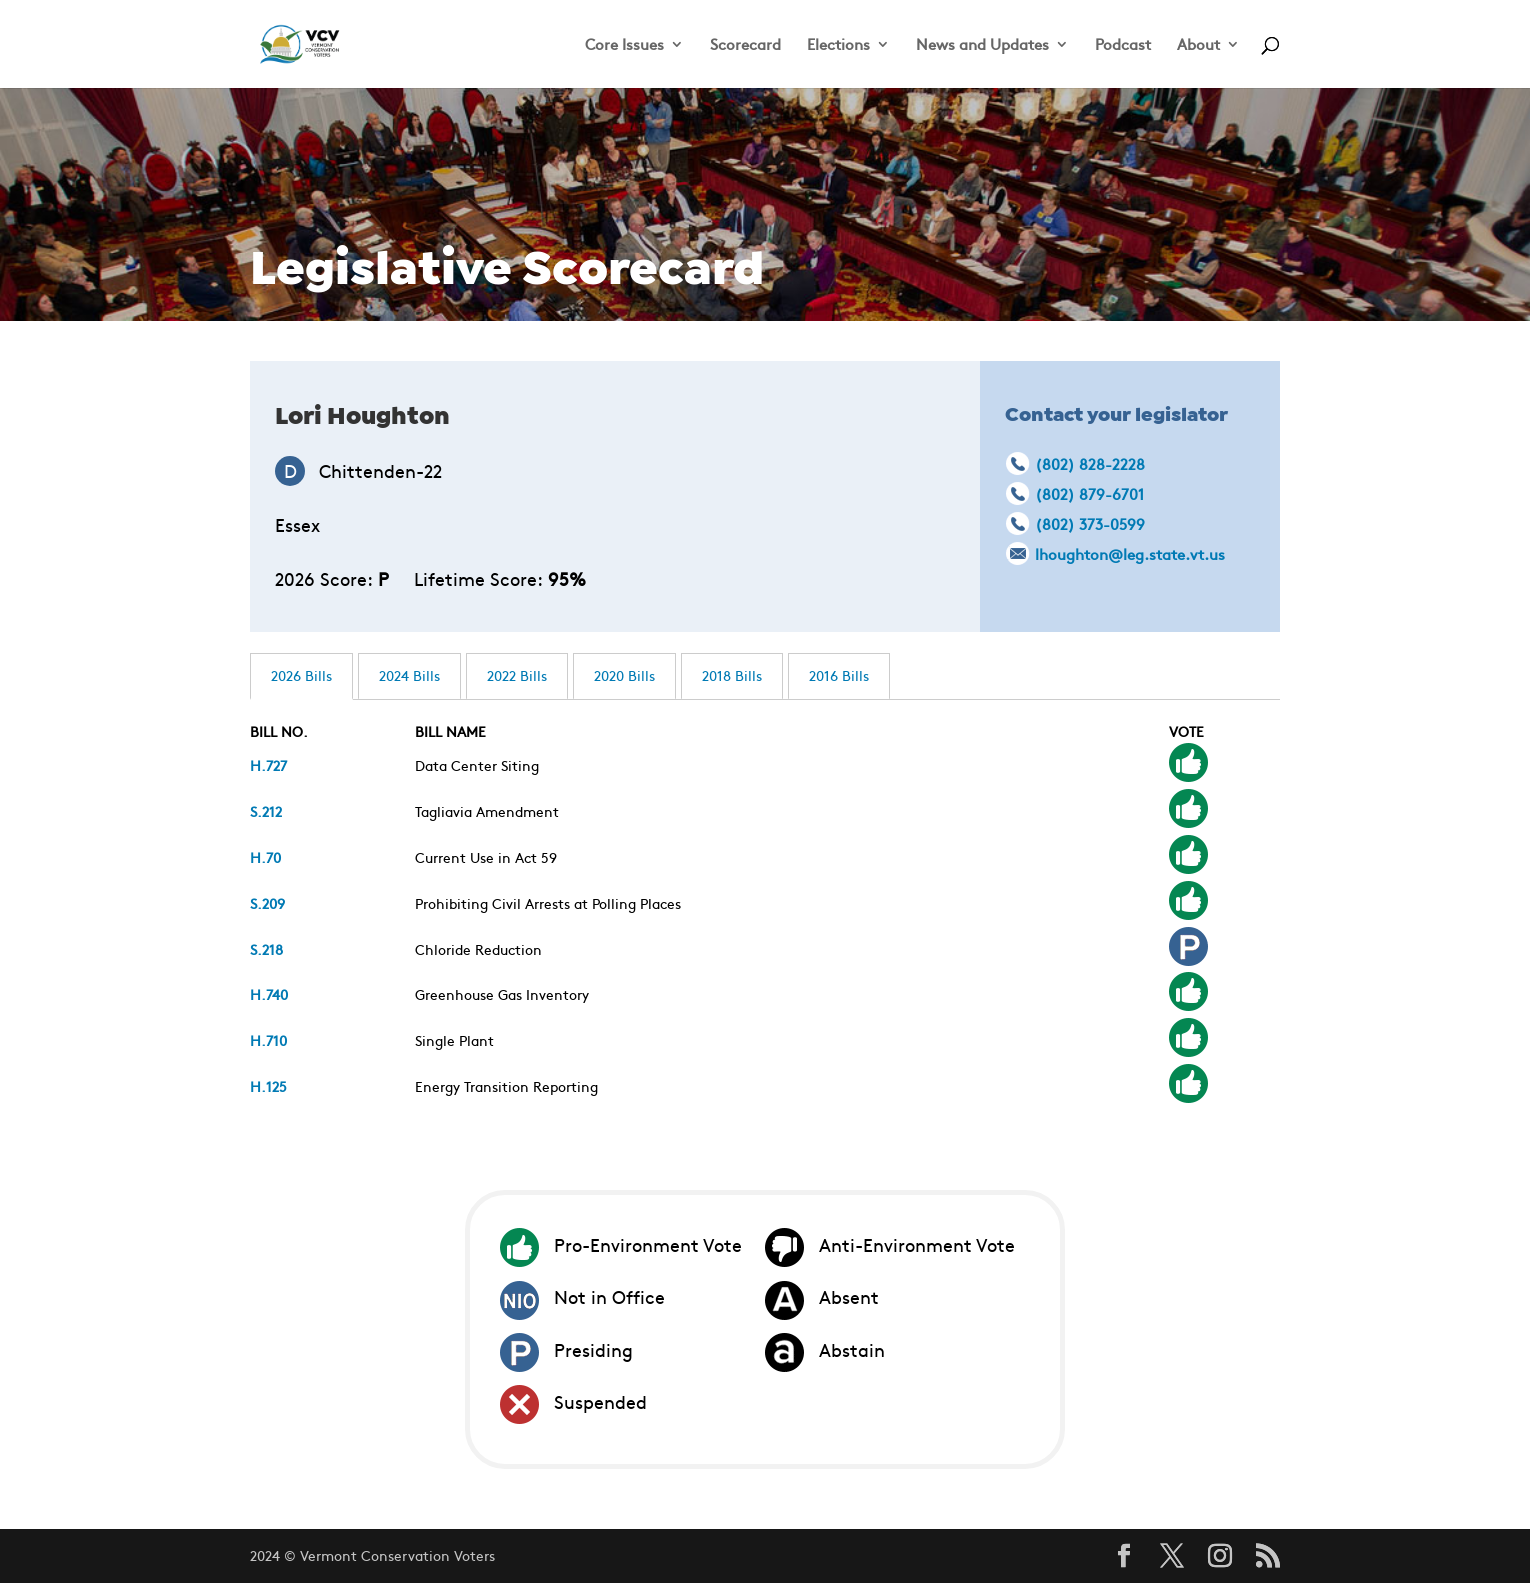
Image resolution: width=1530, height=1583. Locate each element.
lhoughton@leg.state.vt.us (1130, 553)
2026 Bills (301, 675)
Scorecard (745, 45)
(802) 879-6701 (1089, 493)
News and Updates (982, 45)
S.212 (266, 811)
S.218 (266, 949)
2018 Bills (732, 675)
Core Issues (624, 45)
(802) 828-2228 (1090, 463)
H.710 (268, 1040)
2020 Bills (624, 675)
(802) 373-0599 (1090, 523)
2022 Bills (517, 675)
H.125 (268, 1086)
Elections (838, 45)
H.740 (269, 994)
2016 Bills (839, 675)
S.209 (267, 903)
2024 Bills (409, 675)
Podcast (1123, 45)
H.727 (268, 765)
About (1198, 45)
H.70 (265, 857)
